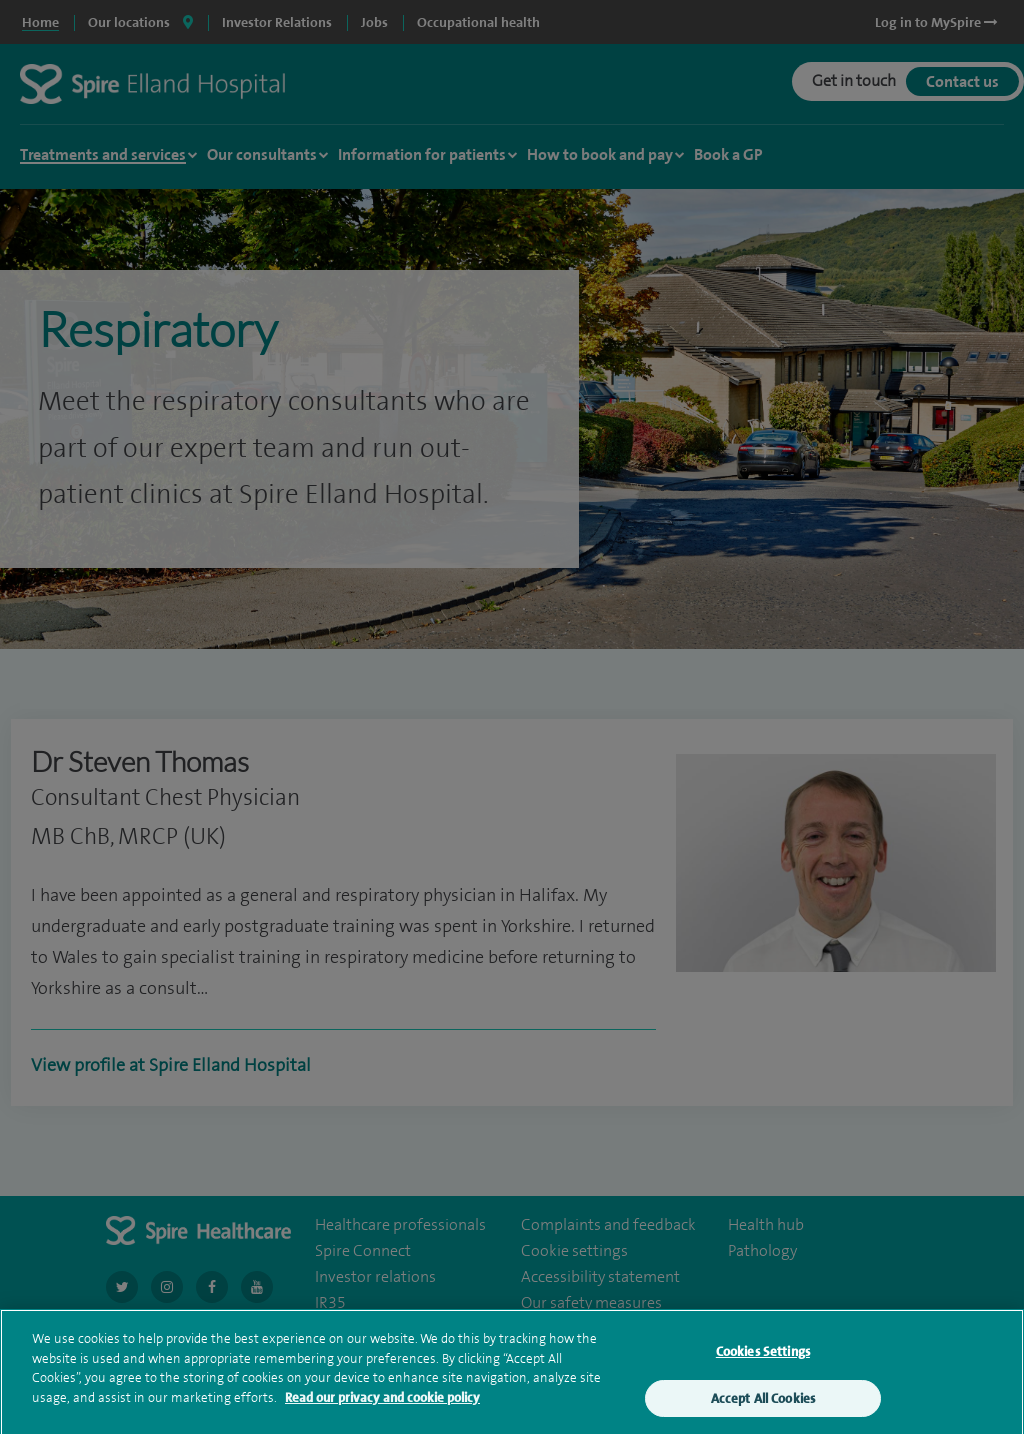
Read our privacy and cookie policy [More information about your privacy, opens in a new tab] (382, 1406)
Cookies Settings (763, 1361)
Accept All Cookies (763, 1407)
